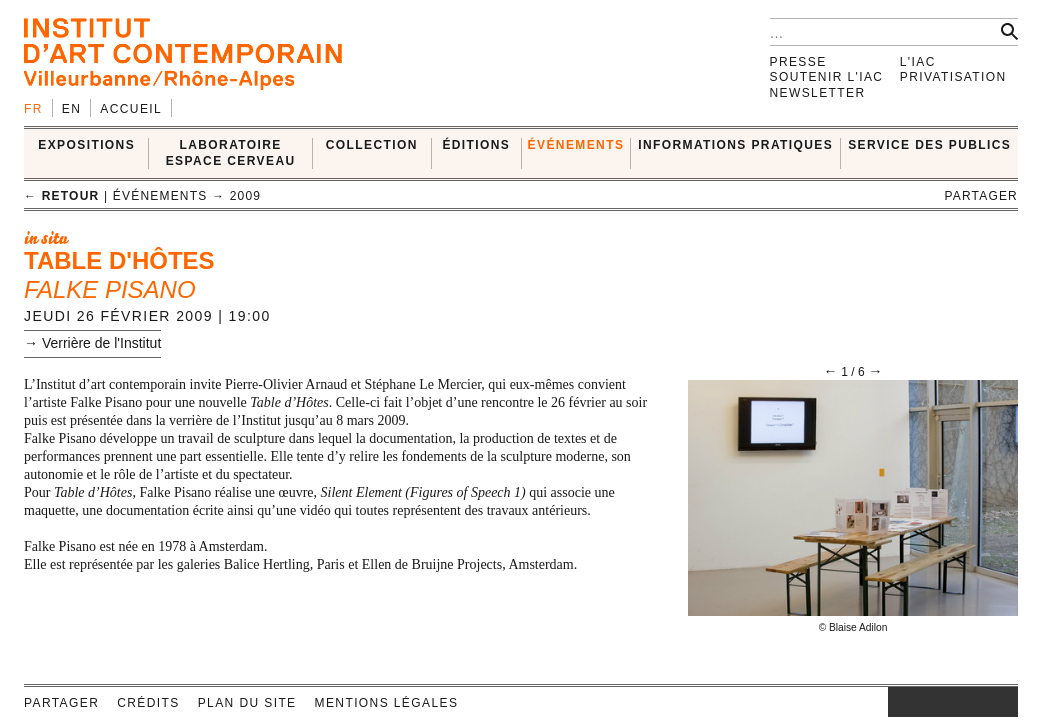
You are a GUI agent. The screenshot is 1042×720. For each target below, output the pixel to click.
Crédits (148, 703)
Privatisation (953, 77)
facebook (918, 702)
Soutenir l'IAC (827, 77)
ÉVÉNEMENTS (576, 145)
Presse (798, 62)
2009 (246, 196)
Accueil (131, 109)
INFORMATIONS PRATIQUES (735, 145)
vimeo (973, 702)
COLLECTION (372, 145)
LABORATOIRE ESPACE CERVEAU (231, 152)
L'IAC (918, 62)
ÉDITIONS (476, 145)
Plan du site (247, 703)
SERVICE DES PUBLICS (929, 145)
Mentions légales (387, 703)
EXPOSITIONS (86, 145)
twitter (943, 702)
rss (1003, 702)
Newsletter (818, 93)
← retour (61, 196)
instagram (898, 702)
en (71, 109)
